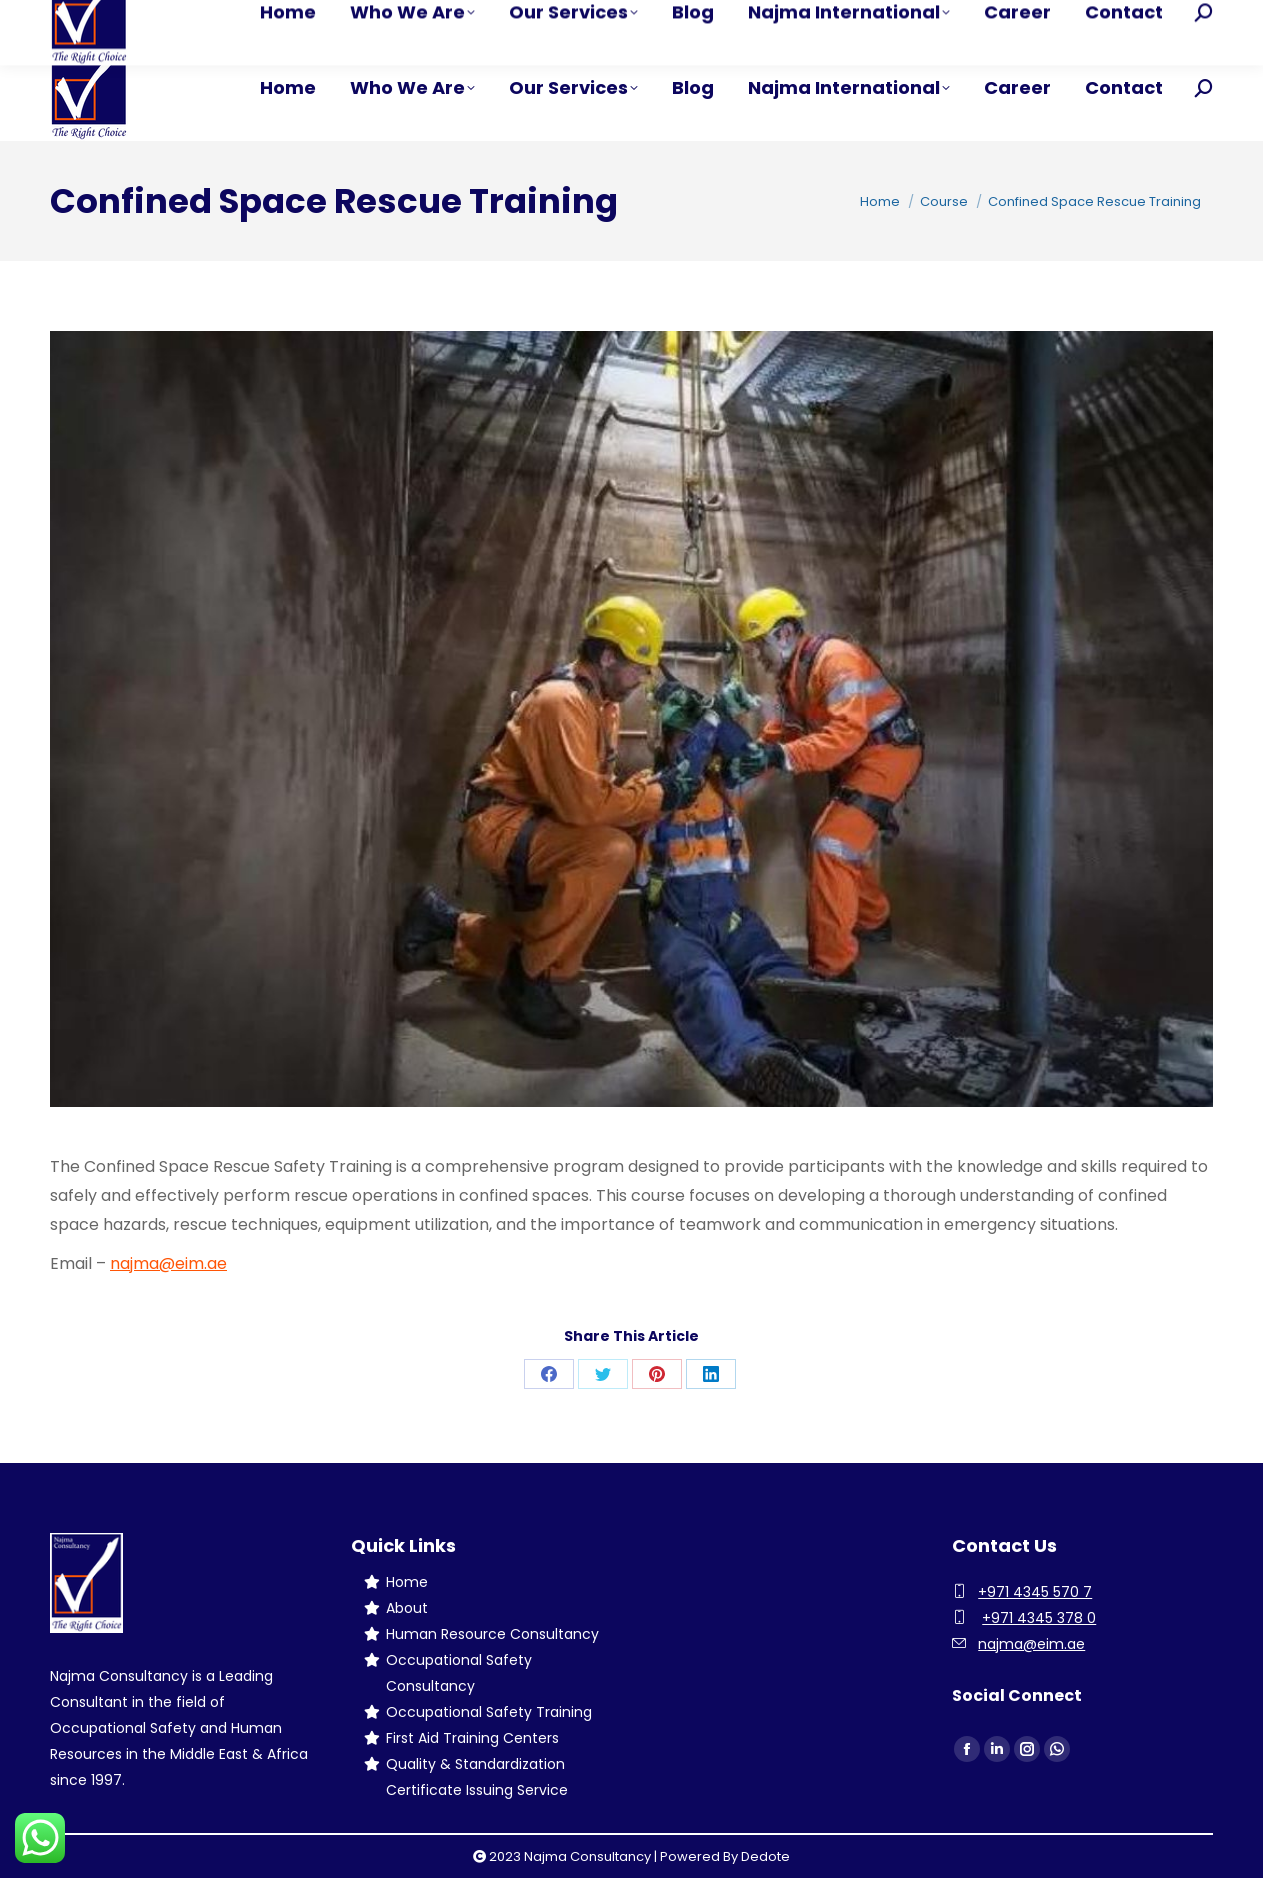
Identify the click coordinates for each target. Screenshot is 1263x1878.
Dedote (765, 1856)
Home (407, 1582)
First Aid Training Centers (472, 1738)
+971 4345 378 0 (1039, 1618)
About (407, 1608)
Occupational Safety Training (489, 1712)
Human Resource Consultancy (492, 1634)
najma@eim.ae (168, 1263)
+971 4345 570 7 (1035, 1592)
